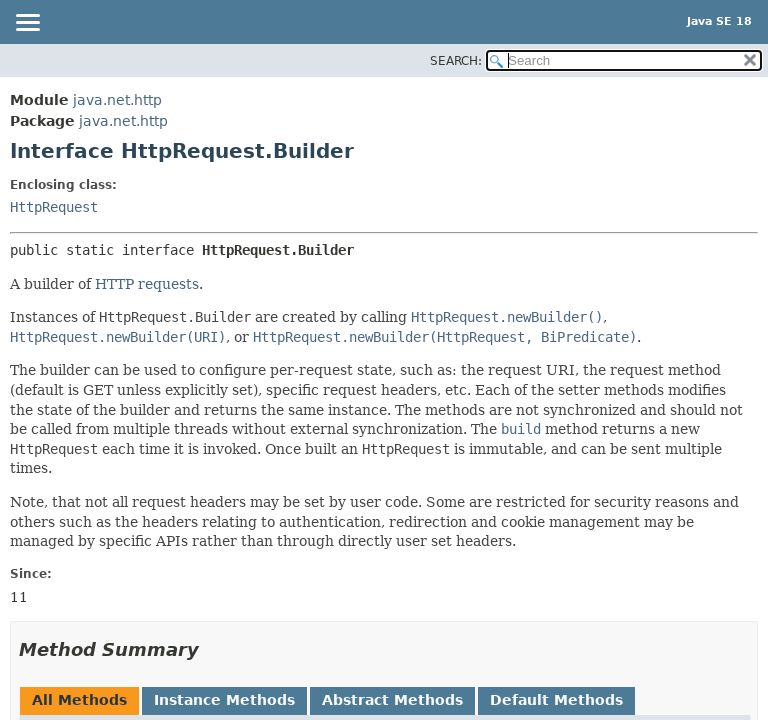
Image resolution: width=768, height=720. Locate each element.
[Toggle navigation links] (27, 24)
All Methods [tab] (79, 700)
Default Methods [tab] (556, 700)
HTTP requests (147, 284)
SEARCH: (456, 61)
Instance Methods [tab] (224, 700)
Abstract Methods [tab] (392, 700)
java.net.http (117, 100)
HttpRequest (54, 207)
